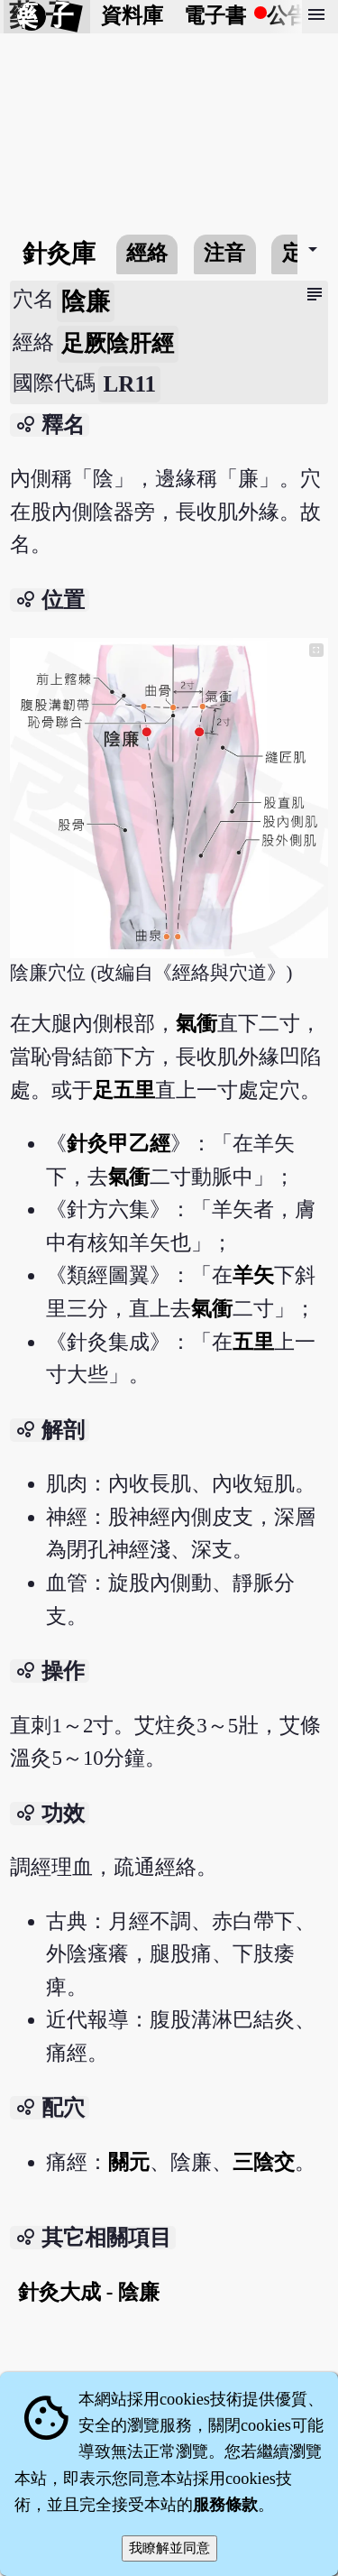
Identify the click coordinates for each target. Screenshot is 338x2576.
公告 (287, 16)
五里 (253, 1342)
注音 (224, 253)
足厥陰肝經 (117, 343)
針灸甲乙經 (118, 1143)
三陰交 (264, 2162)
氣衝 (196, 1023)
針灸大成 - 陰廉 (89, 2292)
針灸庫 (59, 253)
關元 (129, 2162)
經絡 (147, 253)
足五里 (124, 1090)
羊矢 (253, 1275)
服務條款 (225, 2505)
